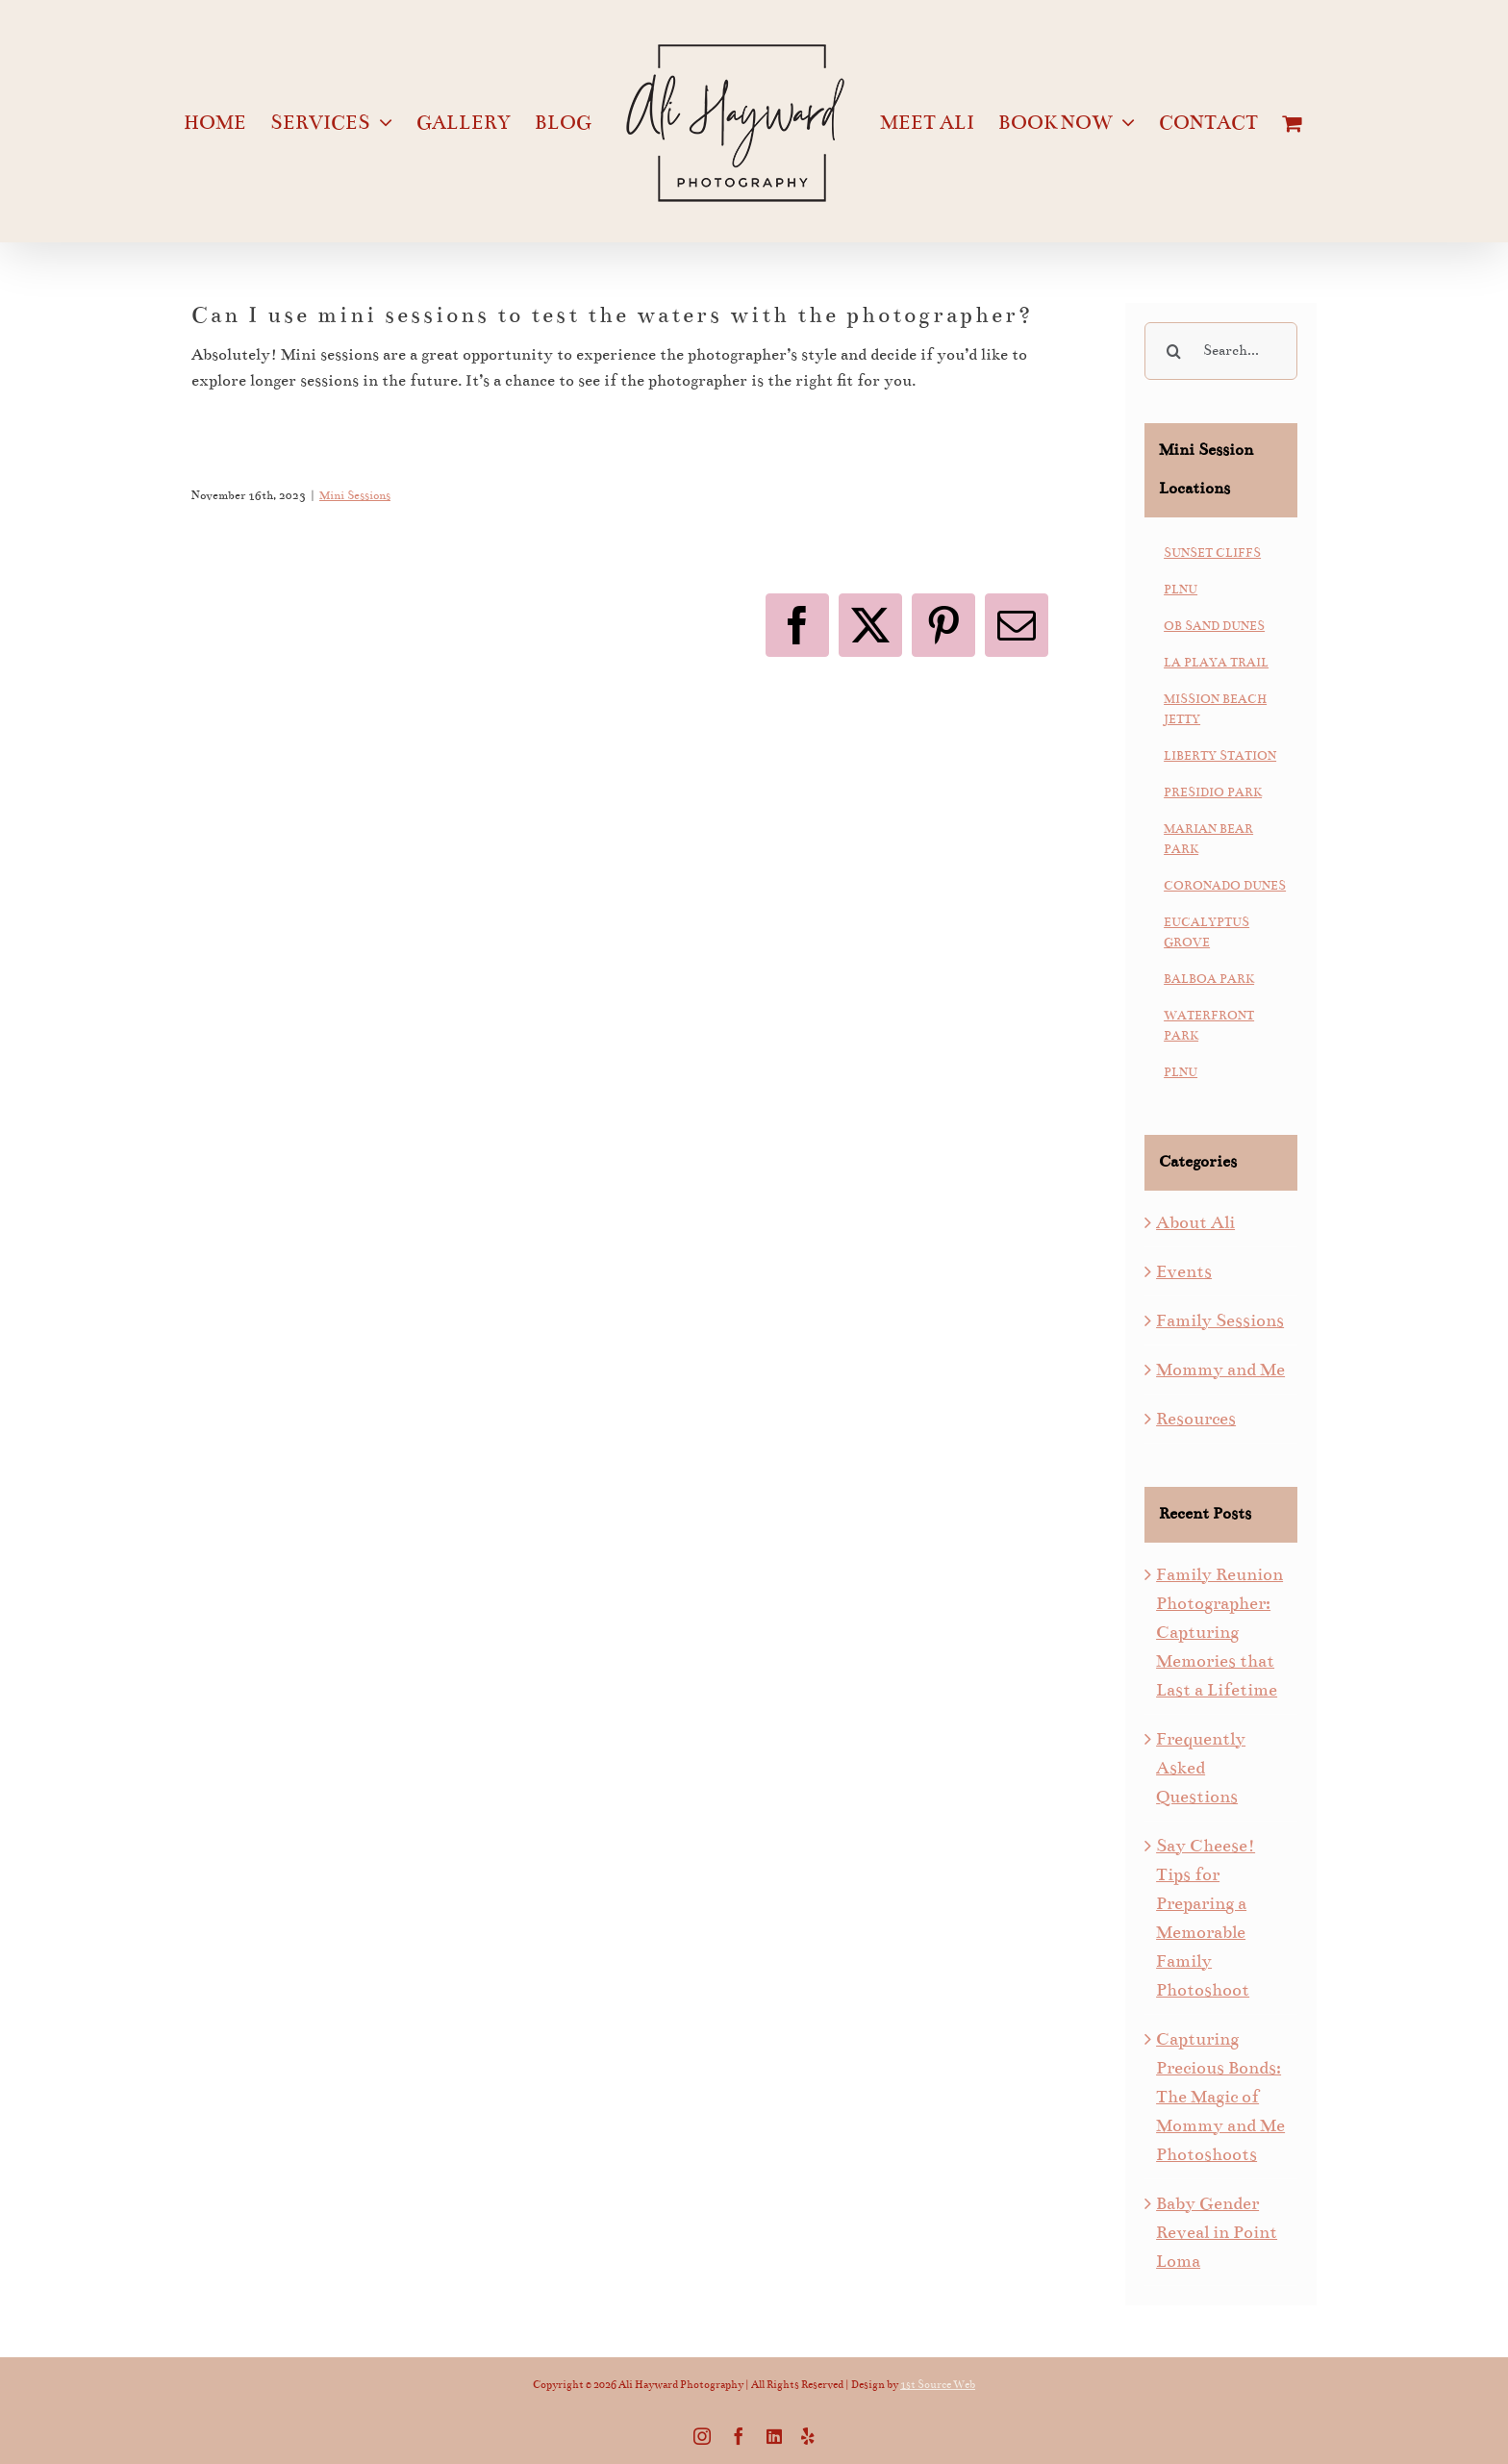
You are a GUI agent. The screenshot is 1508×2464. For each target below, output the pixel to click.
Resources (1196, 1418)
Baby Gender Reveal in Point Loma (1216, 2232)
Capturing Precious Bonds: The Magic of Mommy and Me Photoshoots (1220, 2096)
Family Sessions (1220, 1320)
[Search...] (1220, 351)
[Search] (1173, 351)
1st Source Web (937, 2384)
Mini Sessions (354, 495)
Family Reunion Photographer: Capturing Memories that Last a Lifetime (1219, 1632)
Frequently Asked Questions (1200, 1767)
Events (1184, 1271)
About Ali (1195, 1222)
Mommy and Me (1220, 1369)
